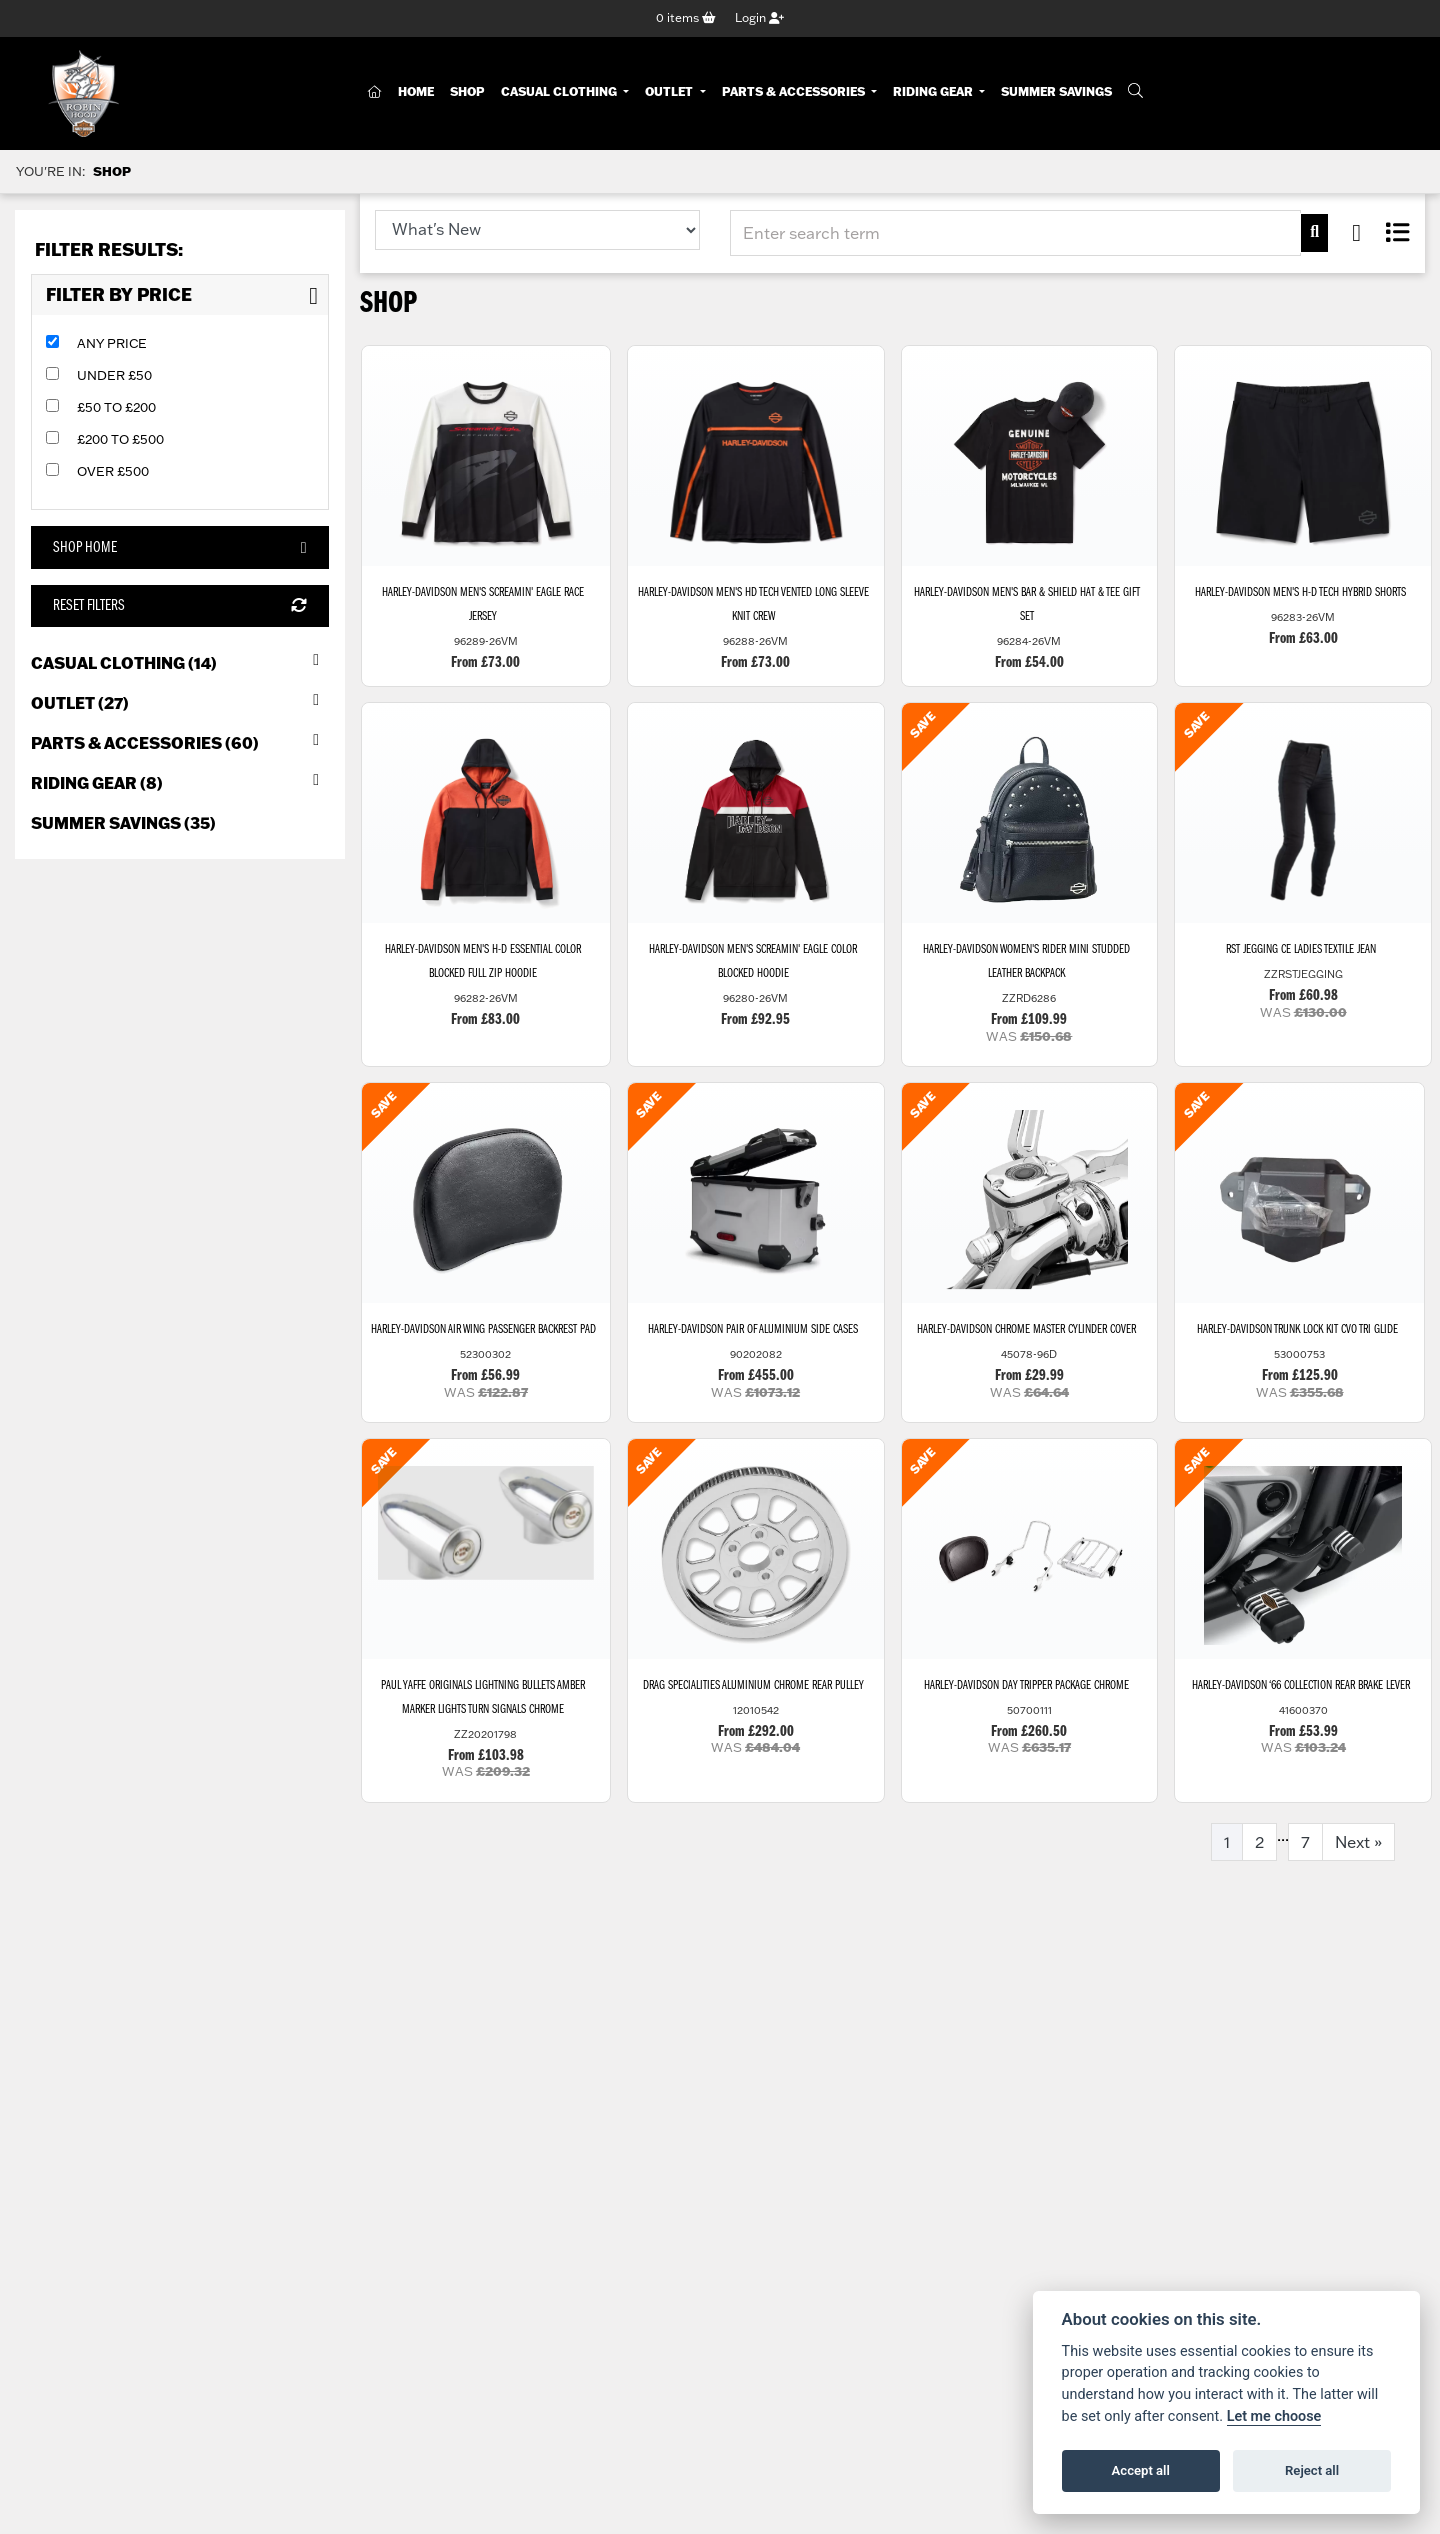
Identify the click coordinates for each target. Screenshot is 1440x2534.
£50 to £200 (116, 408)
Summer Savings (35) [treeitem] (123, 823)
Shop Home (179, 549)
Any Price (112, 344)
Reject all (1312, 2470)
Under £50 (114, 376)
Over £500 (113, 472)
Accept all (1141, 2470)
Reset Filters (179, 607)
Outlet (670, 92)
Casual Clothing (560, 92)
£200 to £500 (120, 440)
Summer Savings (1056, 92)
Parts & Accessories (795, 92)
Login (759, 18)
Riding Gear (934, 92)
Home (416, 92)
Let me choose (1274, 2416)
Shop (467, 92)
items (686, 18)
